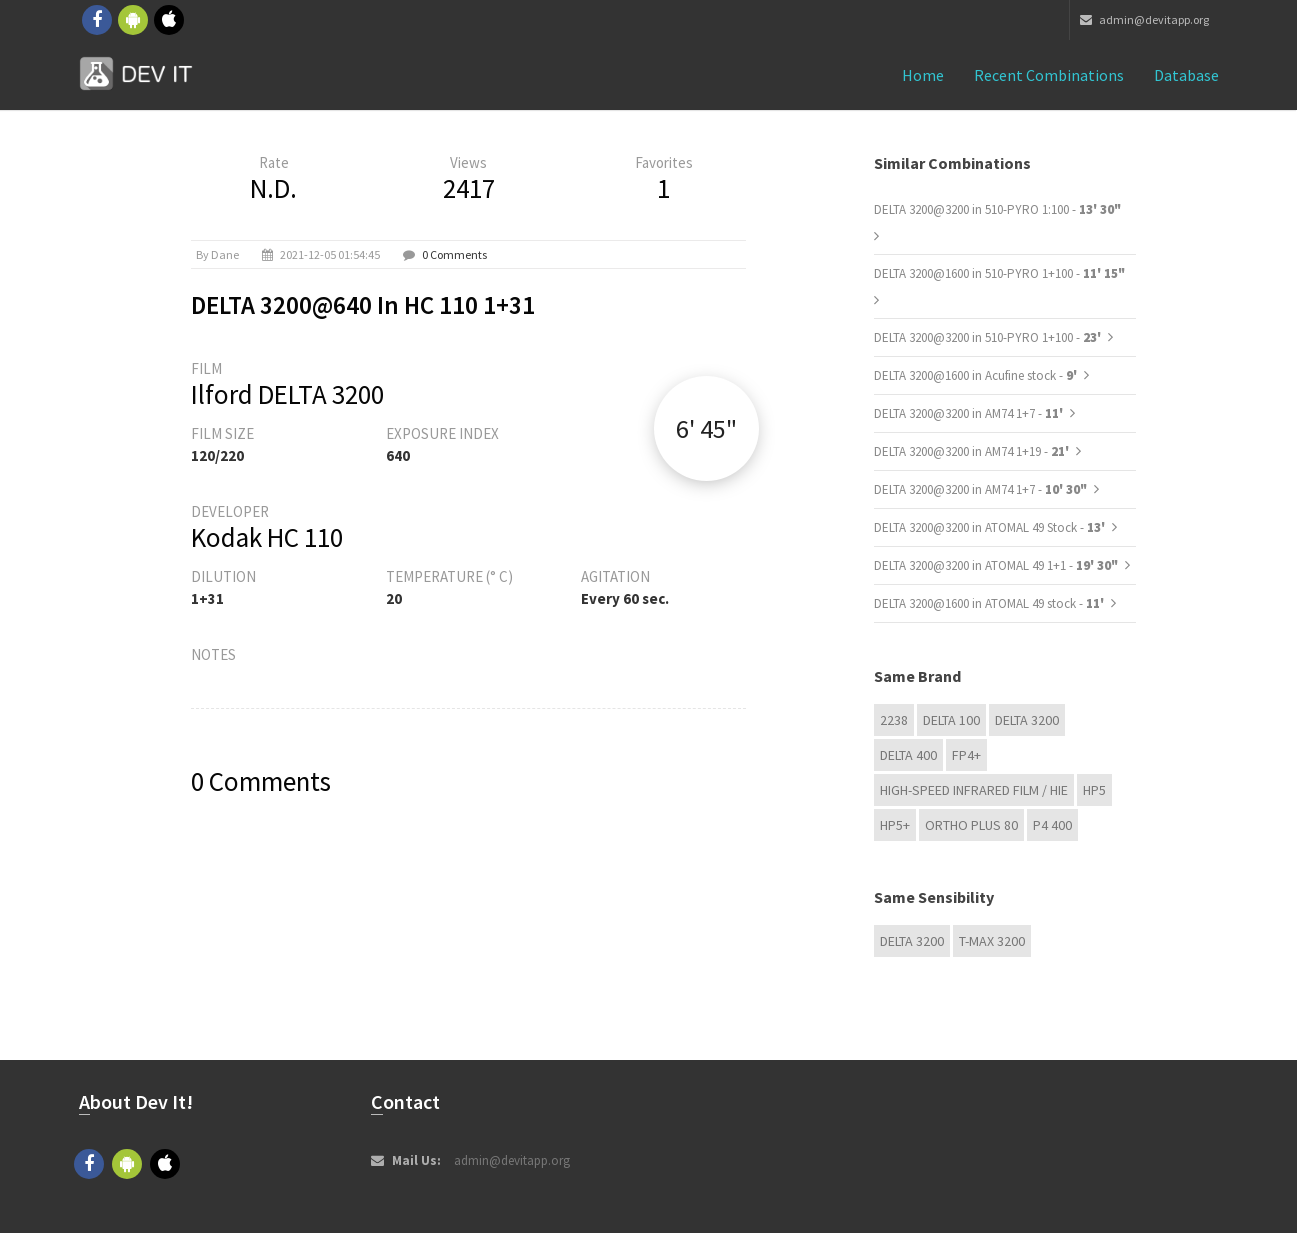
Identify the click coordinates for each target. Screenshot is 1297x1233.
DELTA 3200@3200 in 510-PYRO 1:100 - (997, 209)
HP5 (1094, 790)
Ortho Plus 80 (971, 825)
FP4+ (966, 755)
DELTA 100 (951, 720)
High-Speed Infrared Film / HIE (974, 790)
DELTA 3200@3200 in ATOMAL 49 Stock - (991, 527)
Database (1186, 75)
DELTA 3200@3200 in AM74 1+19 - (973, 451)
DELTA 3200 (1027, 720)
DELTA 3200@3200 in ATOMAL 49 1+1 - (996, 565)
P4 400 (1052, 825)
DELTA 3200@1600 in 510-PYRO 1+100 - (999, 273)
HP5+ (895, 825)
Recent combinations (1049, 75)
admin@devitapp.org (1144, 19)
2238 (894, 720)
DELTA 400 (908, 755)
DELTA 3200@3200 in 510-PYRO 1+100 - (989, 337)
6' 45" (706, 428)
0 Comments (454, 254)
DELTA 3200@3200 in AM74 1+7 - (970, 413)
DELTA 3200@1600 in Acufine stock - (977, 375)
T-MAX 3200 (992, 941)
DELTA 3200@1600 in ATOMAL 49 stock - (990, 603)
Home (923, 75)
